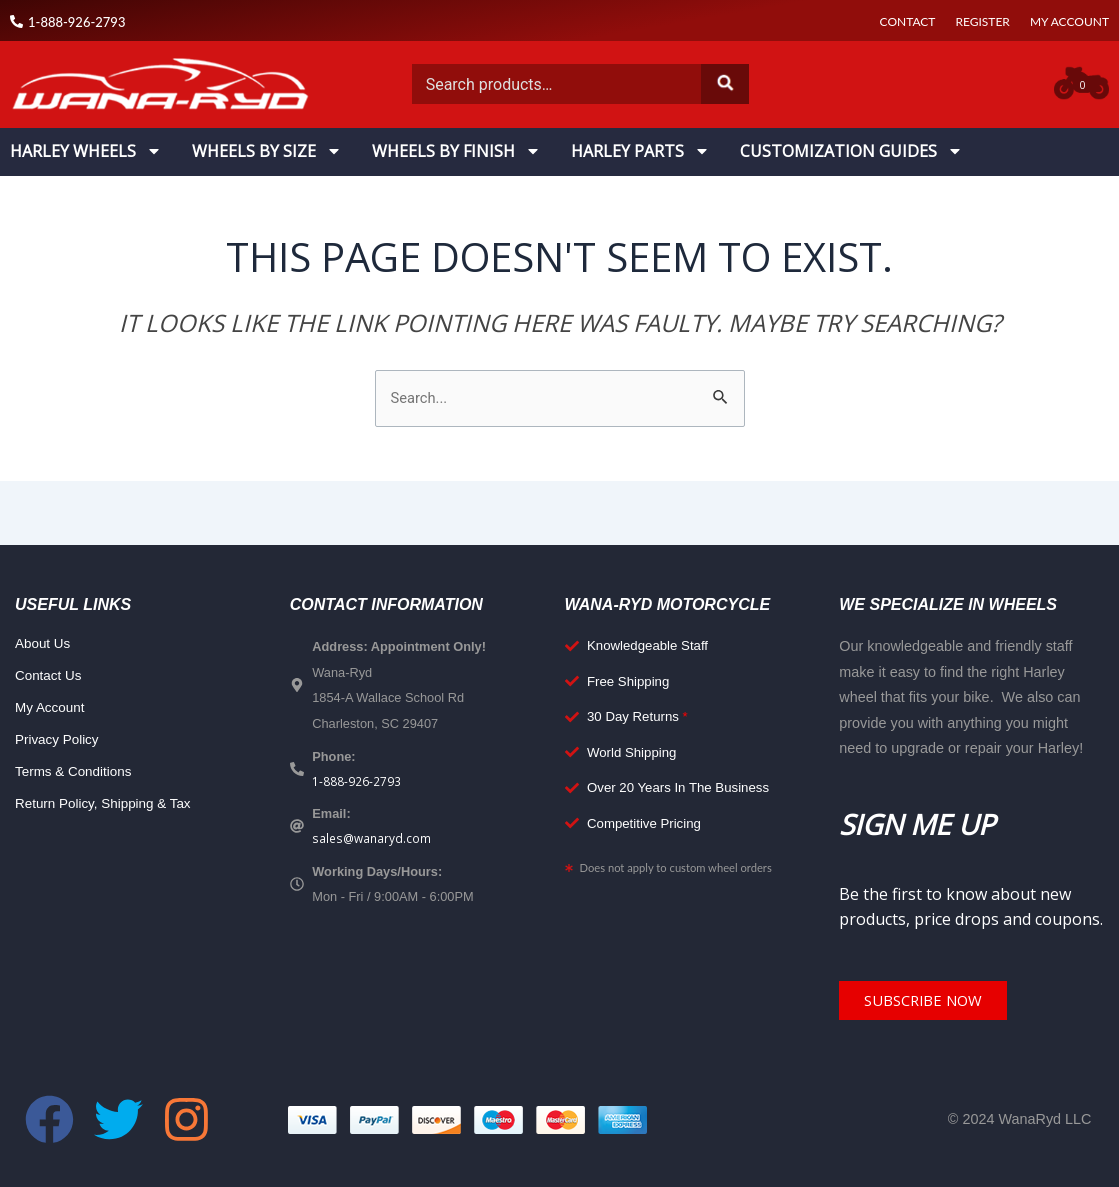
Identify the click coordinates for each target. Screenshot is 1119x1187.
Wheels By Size (267, 151)
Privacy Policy (60, 742)
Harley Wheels (86, 151)
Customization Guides (851, 151)
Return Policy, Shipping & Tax (109, 806)
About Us (44, 646)
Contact (908, 21)
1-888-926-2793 (356, 784)
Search (725, 84)
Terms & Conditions (77, 774)
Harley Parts (640, 151)
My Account (1069, 21)
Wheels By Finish (456, 151)
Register (982, 21)
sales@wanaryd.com (373, 843)
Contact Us (50, 678)
